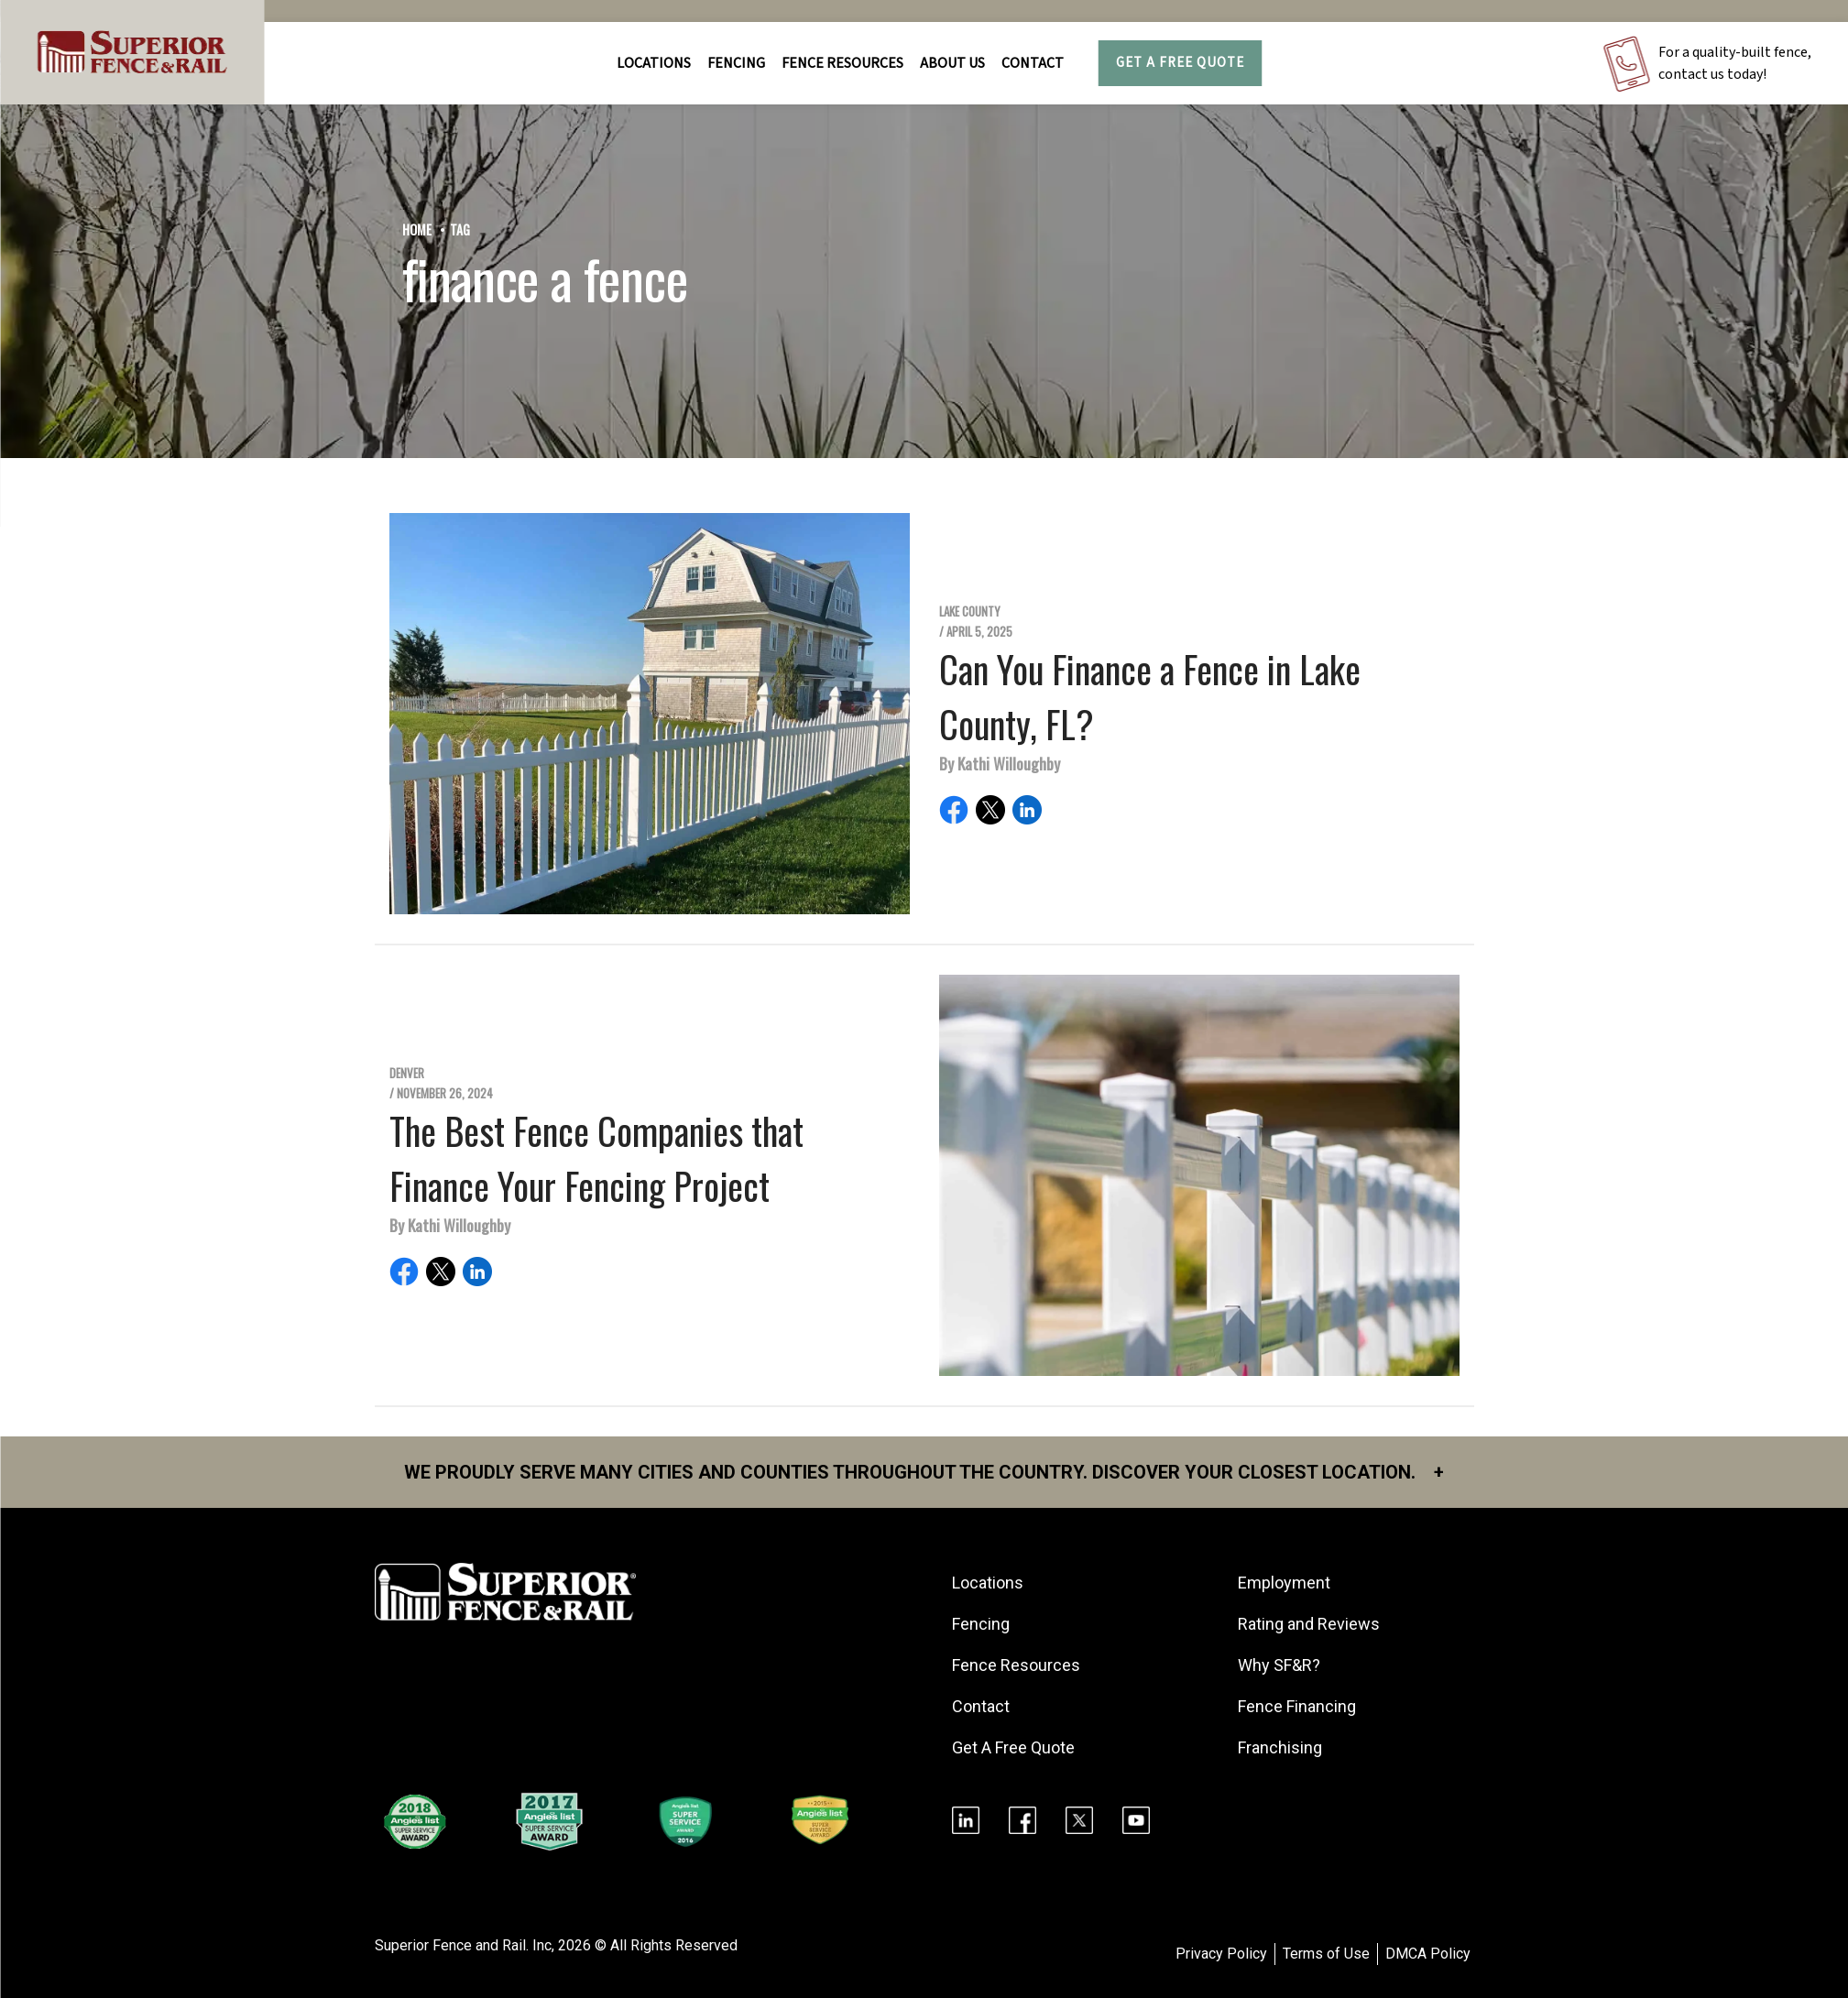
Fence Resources (1016, 1665)
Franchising (1280, 1747)
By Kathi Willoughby (999, 763)
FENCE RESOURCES (842, 63)
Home (417, 229)
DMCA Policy (1428, 1953)
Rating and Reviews (1309, 1623)
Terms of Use (1326, 1953)
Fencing (981, 1623)
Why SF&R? (1279, 1665)
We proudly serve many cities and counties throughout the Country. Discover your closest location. (924, 1472)
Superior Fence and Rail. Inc (463, 1945)
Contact (1032, 63)
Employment (1284, 1582)
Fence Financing (1297, 1706)
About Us (952, 63)
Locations (654, 63)
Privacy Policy (1221, 1953)
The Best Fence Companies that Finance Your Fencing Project (596, 1158)
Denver (406, 1073)
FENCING (736, 63)
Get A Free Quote (1180, 62)
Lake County (970, 611)
